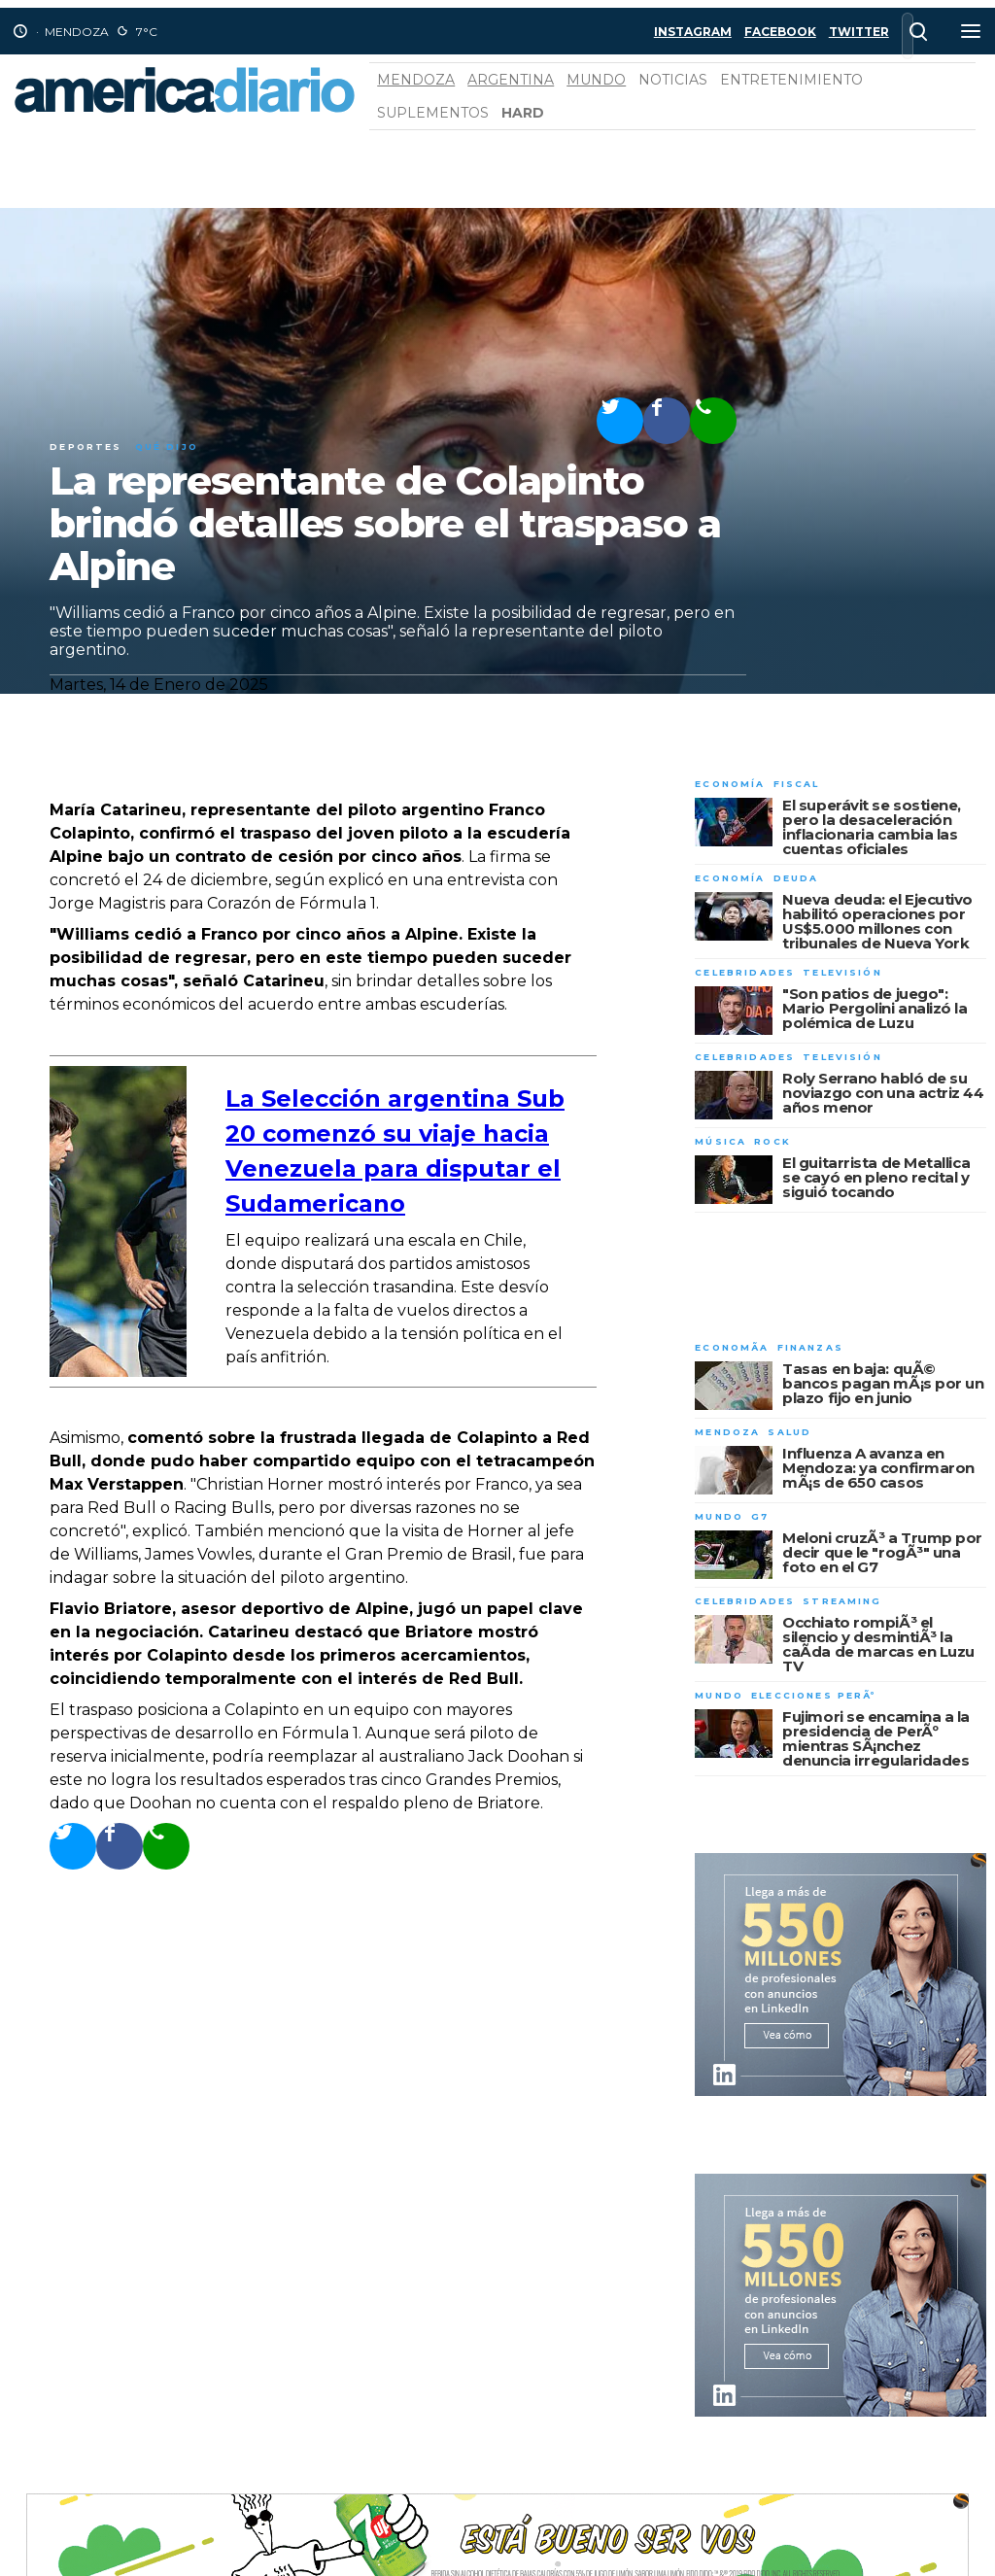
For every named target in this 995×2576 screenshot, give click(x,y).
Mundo (596, 79)
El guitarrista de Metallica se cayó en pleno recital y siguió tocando (876, 1177)
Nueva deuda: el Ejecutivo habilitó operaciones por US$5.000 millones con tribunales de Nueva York (877, 921)
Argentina (510, 79)
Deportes (85, 446)
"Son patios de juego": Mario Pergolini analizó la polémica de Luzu (874, 1008)
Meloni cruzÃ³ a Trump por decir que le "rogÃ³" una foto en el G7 (882, 1552)
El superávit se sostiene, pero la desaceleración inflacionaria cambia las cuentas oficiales (871, 827)
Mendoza (416, 79)
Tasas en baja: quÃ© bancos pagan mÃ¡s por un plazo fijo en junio (882, 1383)
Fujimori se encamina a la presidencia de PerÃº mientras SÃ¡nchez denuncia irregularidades (876, 1738)
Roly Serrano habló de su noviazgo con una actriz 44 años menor (882, 1092)
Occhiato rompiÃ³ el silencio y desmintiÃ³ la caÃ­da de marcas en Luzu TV (878, 1644)
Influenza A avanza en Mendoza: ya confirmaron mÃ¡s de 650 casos (878, 1468)
